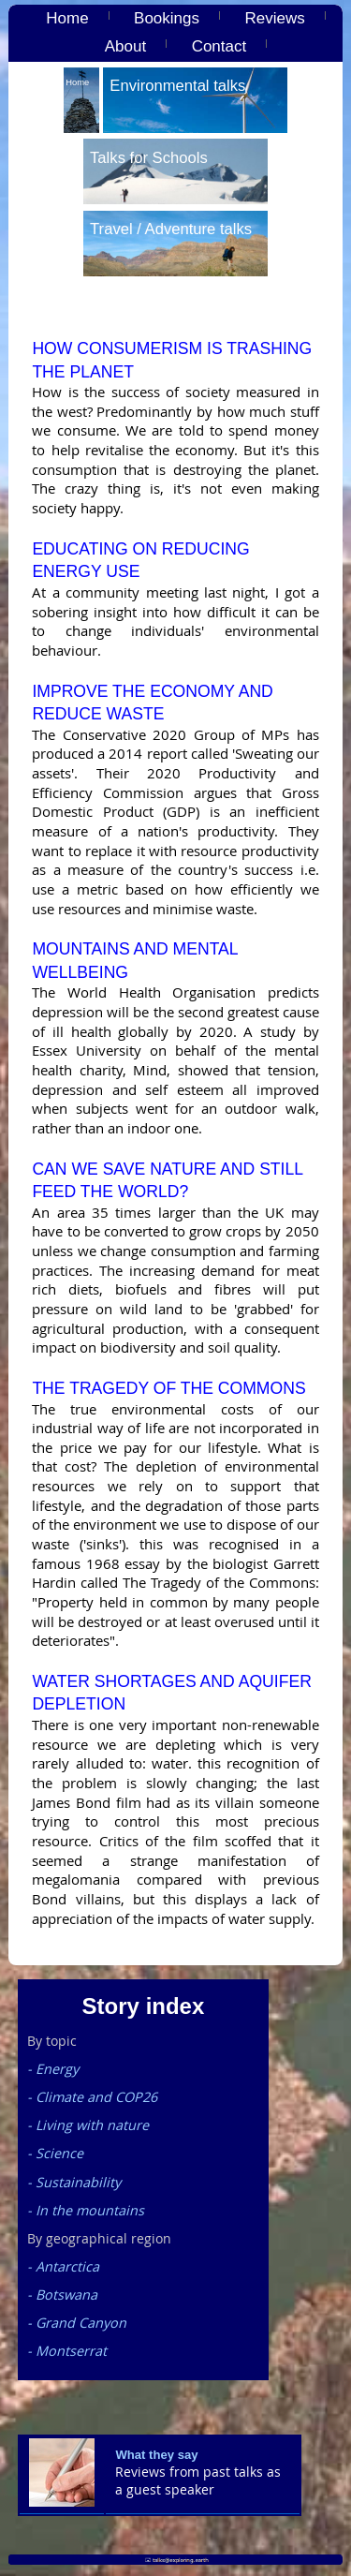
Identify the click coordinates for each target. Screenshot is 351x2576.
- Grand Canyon (76, 2323)
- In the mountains (85, 2210)
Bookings (166, 18)
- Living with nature (88, 2125)
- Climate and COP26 (92, 2097)
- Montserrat (67, 2351)
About (125, 46)
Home (67, 18)
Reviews (274, 18)
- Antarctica (63, 2266)
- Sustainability (74, 2182)
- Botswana (62, 2294)
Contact (219, 46)
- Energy (53, 2069)
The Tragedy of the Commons (168, 1388)
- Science (55, 2153)
